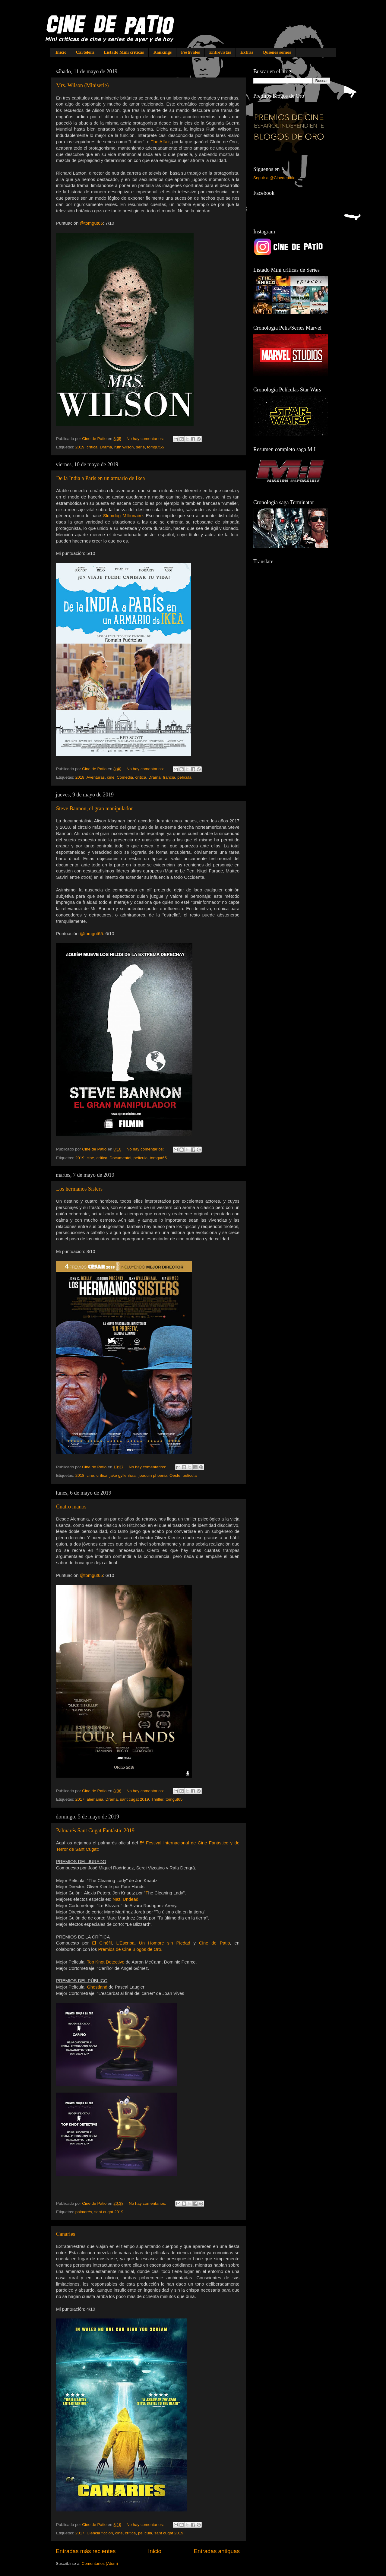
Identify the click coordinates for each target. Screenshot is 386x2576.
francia (169, 777)
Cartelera (85, 52)
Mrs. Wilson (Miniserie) (82, 85)
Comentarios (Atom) (100, 2563)
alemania (95, 1799)
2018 (79, 777)
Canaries (65, 2234)
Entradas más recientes (85, 2551)
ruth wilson (124, 447)
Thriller (157, 1799)
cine (111, 777)
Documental (120, 1158)
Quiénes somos (277, 52)
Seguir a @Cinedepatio (274, 178)
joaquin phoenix (153, 1475)
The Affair (160, 141)
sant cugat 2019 (134, 1799)
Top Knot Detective (106, 1962)
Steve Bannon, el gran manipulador (94, 808)
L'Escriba (125, 1943)
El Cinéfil (102, 1943)
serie (140, 447)
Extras (246, 52)
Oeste (174, 1475)
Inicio (61, 52)
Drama (106, 447)
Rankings (162, 52)
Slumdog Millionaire (123, 515)
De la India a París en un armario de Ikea (100, 478)
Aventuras (96, 777)
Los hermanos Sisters (79, 1189)
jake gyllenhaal (122, 1475)
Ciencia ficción (100, 2533)
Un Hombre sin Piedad (164, 1943)
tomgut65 (155, 447)
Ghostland (97, 1987)
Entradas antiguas (217, 2551)
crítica (92, 447)
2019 (79, 447)
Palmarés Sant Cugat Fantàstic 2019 (95, 1831)
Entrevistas (220, 52)
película (184, 777)
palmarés (83, 2212)
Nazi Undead (125, 1899)
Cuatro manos (71, 1507)
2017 (79, 1799)
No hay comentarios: (145, 438)
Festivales (190, 52)
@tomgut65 (91, 223)
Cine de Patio (214, 1943)
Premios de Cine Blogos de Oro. (130, 1949)
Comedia (125, 777)
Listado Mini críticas (124, 52)
